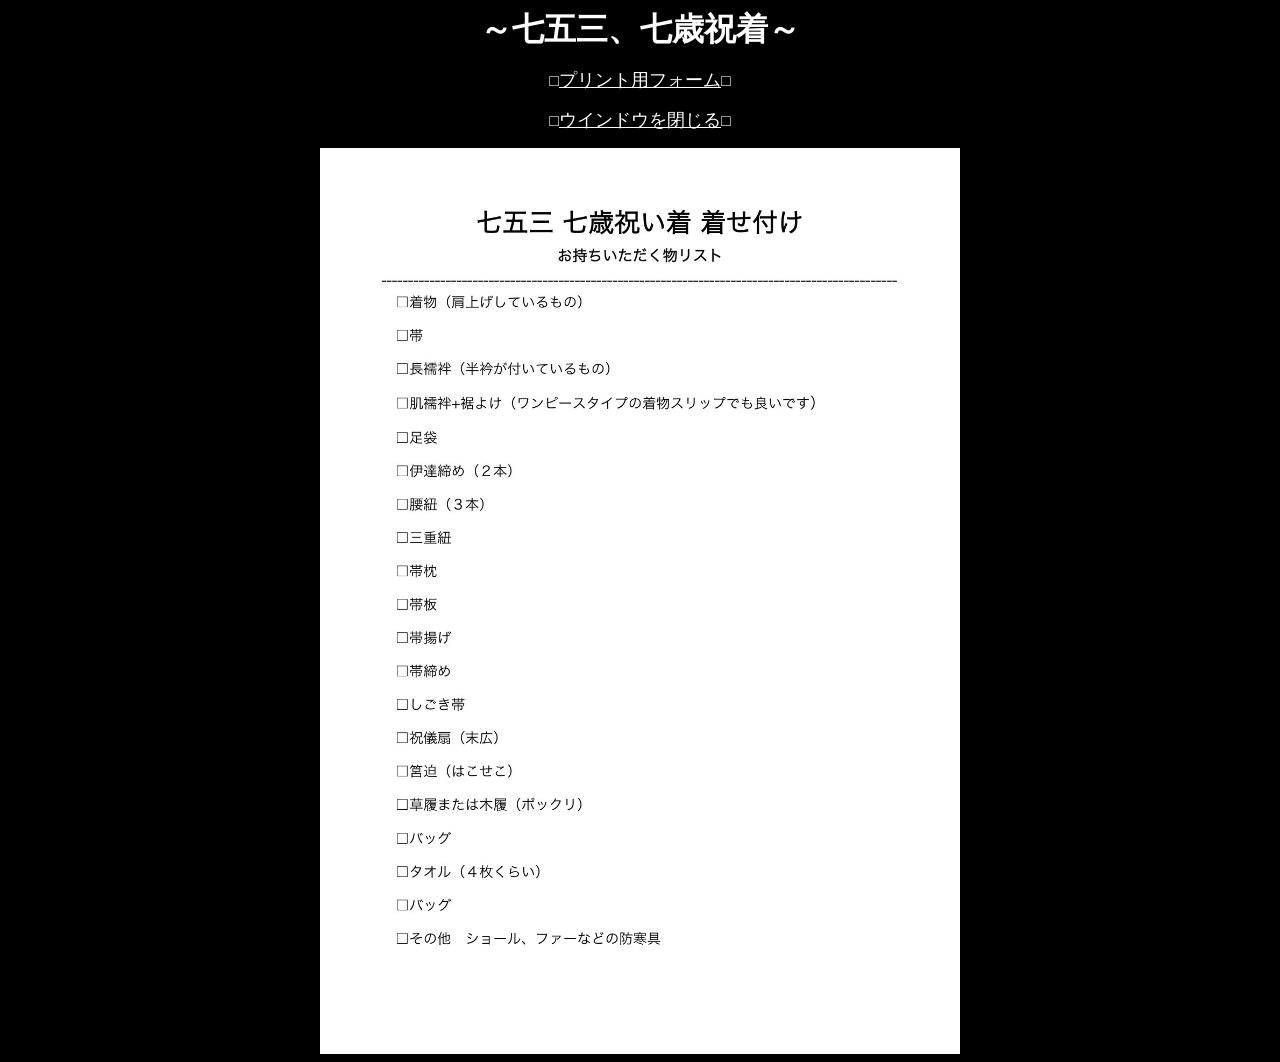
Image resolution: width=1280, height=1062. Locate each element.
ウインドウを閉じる (640, 120)
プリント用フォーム (640, 80)
